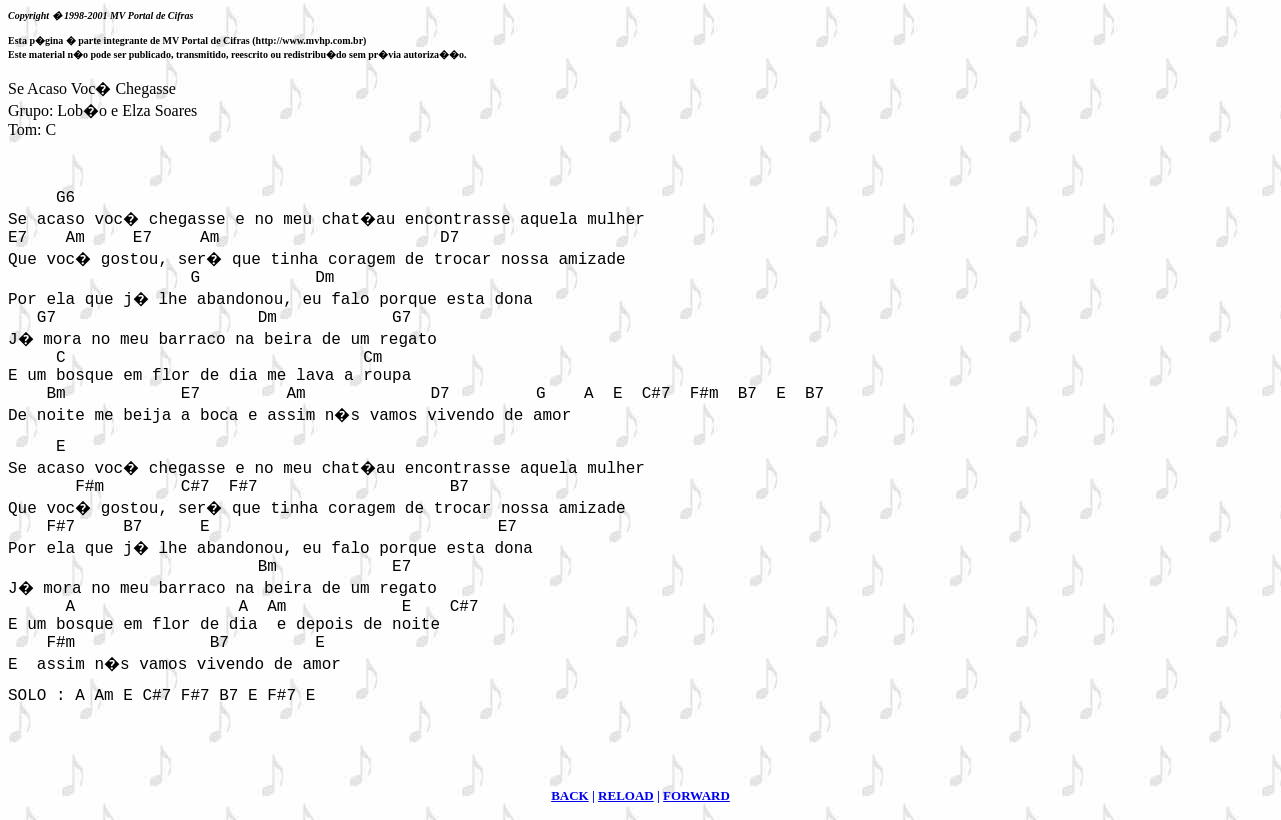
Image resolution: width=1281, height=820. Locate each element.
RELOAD (626, 795)
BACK (570, 795)
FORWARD (696, 795)
